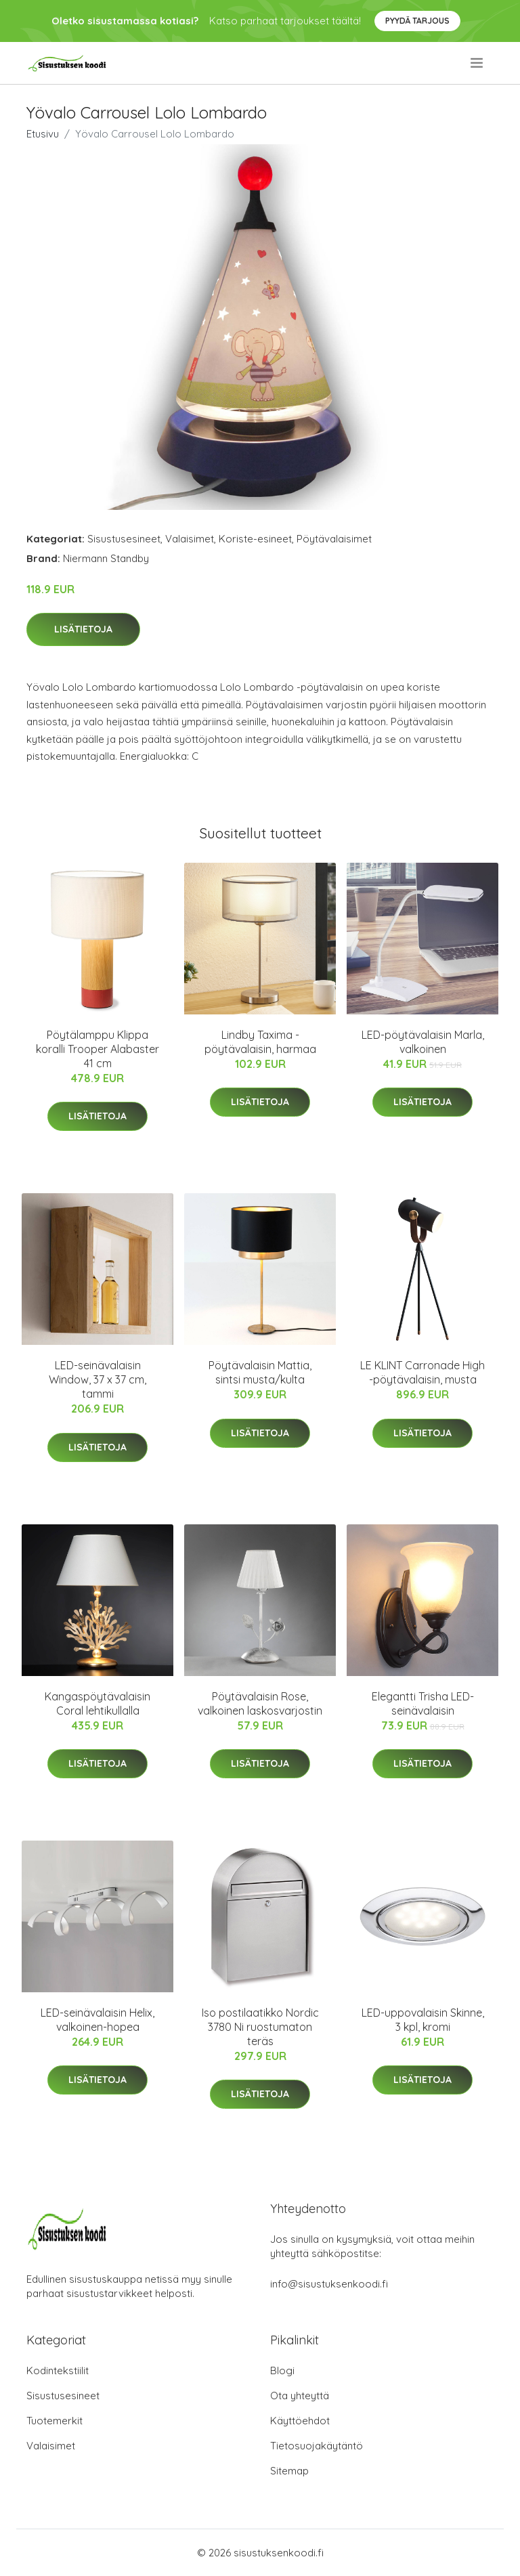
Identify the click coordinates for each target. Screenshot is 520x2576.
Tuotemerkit (54, 2420)
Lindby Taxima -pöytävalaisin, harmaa (260, 1042)
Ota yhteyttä (299, 2395)
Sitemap (289, 2470)
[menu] (478, 63)
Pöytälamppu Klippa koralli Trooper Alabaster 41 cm (97, 1049)
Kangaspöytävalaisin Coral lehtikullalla (97, 1703)
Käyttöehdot (300, 2420)
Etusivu (42, 133)
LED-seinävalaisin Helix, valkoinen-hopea (97, 2020)
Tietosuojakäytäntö (316, 2445)
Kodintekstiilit (57, 2370)
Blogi (282, 2370)
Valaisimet (189, 538)
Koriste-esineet (255, 538)
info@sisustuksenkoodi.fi (329, 2283)
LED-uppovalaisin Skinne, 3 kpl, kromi (423, 2020)
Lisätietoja (83, 629)
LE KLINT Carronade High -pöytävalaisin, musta (422, 1372)
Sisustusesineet (123, 538)
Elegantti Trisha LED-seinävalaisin (423, 1703)
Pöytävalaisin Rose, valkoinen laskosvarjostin (260, 1703)
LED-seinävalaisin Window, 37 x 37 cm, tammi (97, 1379)
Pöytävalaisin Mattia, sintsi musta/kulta (260, 1372)
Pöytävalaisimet (334, 538)
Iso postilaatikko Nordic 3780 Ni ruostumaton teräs (260, 2027)
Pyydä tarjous (417, 21)
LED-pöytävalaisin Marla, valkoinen (423, 1042)
